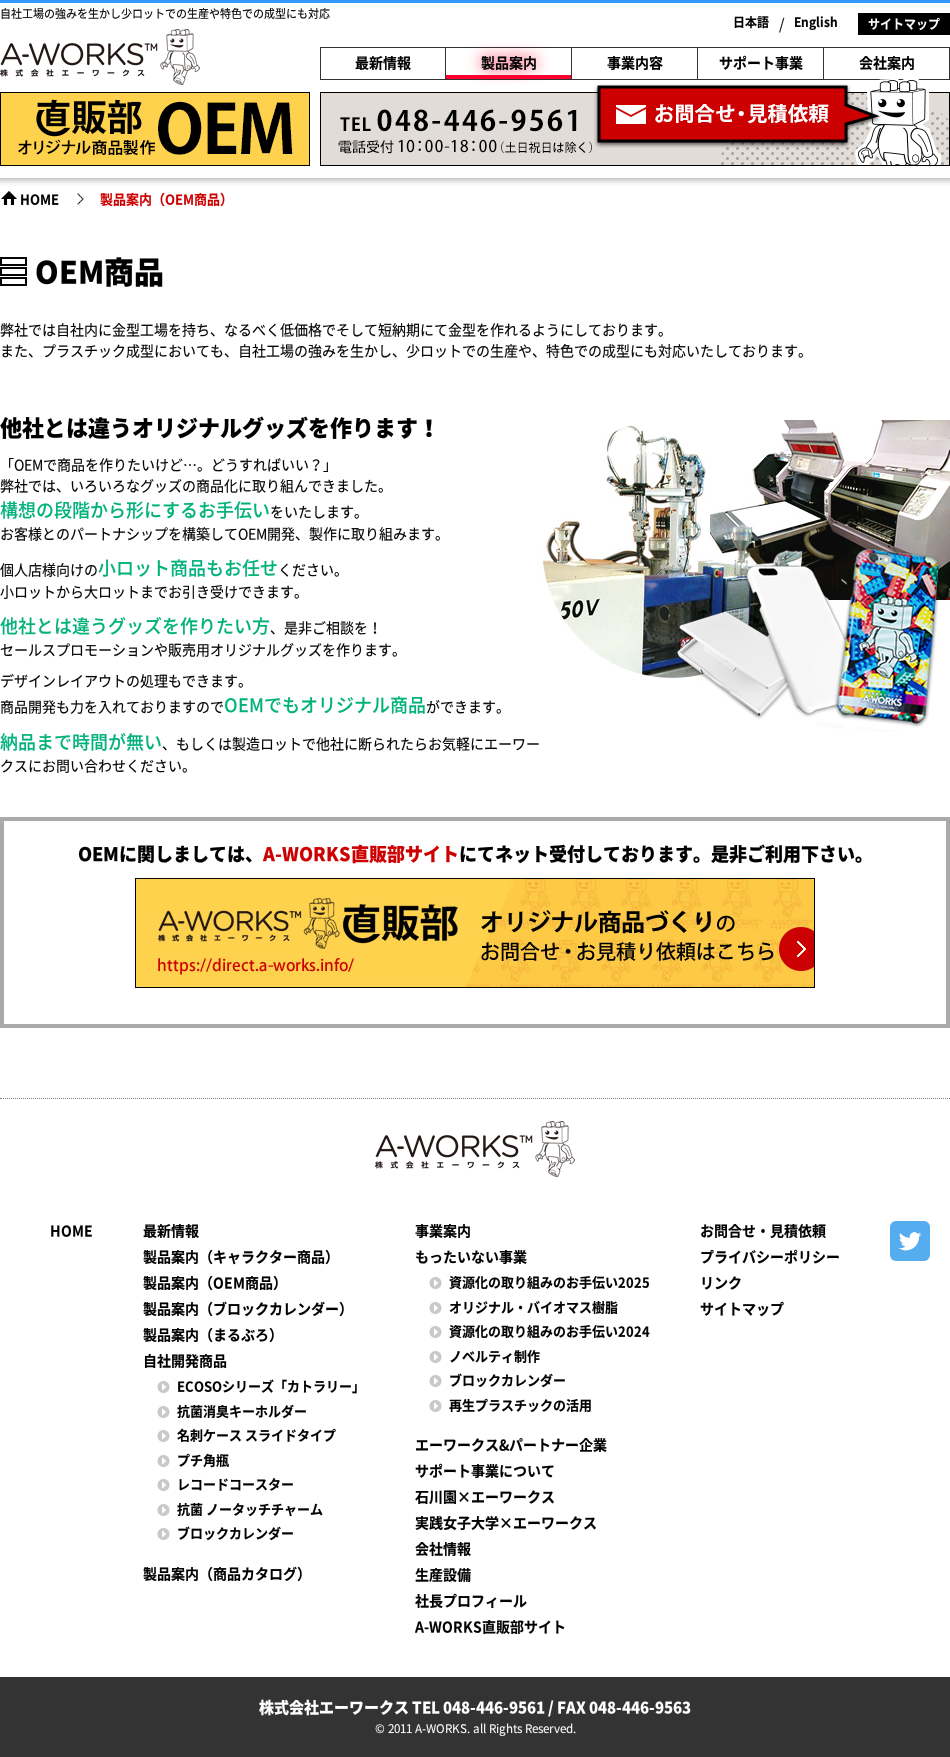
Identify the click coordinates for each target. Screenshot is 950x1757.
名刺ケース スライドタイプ (256, 1435)
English (816, 22)
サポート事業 (761, 63)
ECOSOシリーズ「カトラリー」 (271, 1386)
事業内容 (635, 63)
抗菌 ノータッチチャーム (250, 1509)
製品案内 (509, 63)
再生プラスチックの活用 (520, 1405)
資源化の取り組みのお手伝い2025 (549, 1282)
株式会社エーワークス (100, 59)
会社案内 (887, 63)
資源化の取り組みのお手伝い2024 (549, 1331)
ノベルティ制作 (494, 1356)
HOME (39, 199)
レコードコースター (235, 1484)
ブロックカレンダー (235, 1533)
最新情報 (383, 63)
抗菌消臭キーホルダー (242, 1411)
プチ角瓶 (203, 1460)
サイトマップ (904, 24)
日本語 (751, 22)
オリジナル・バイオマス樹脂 (533, 1307)
